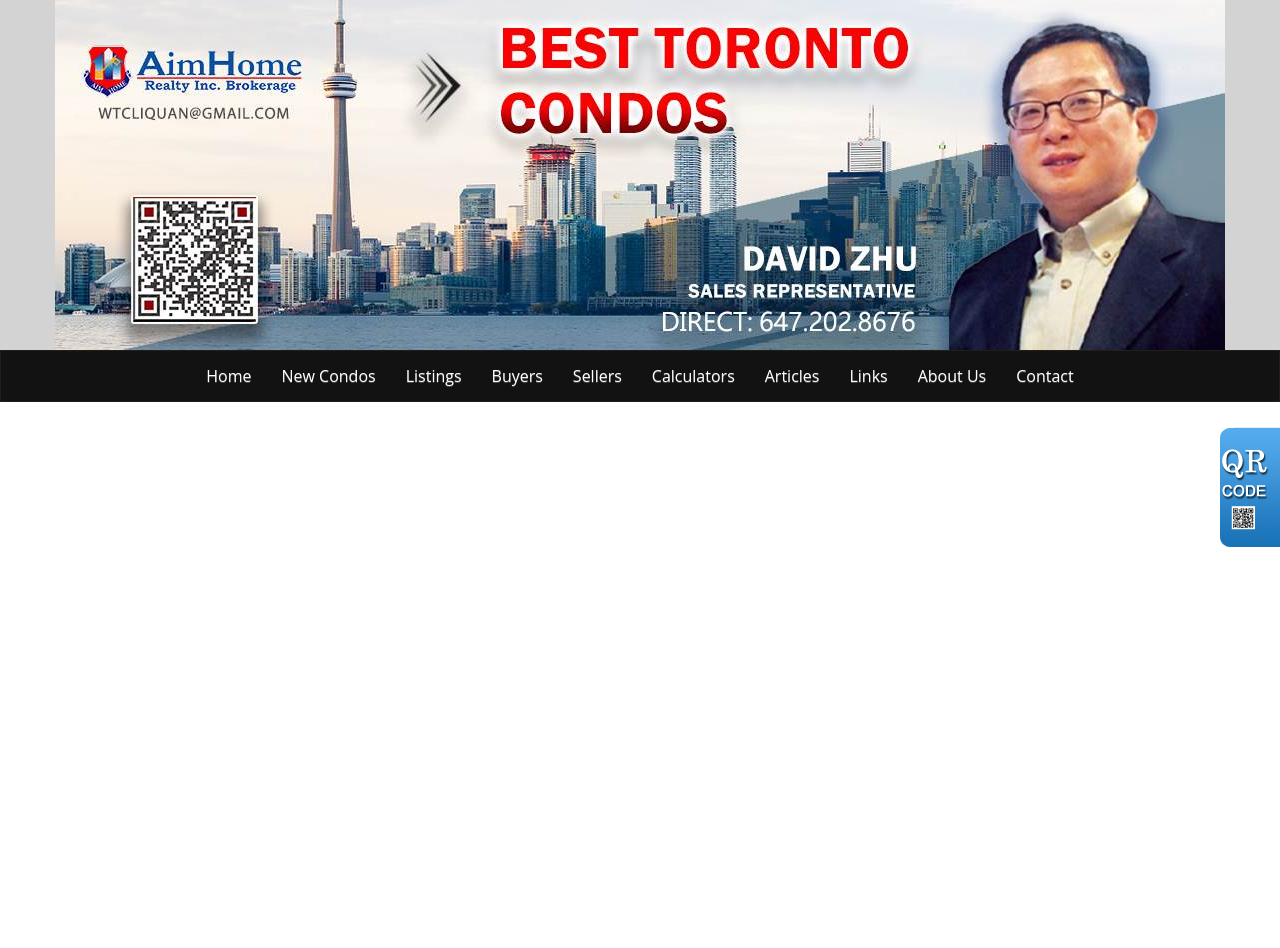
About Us (952, 376)
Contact (1044, 376)
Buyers (517, 376)
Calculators (693, 376)
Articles (792, 376)
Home (228, 376)
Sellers (597, 376)
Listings (434, 376)
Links (868, 376)
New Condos (329, 376)
